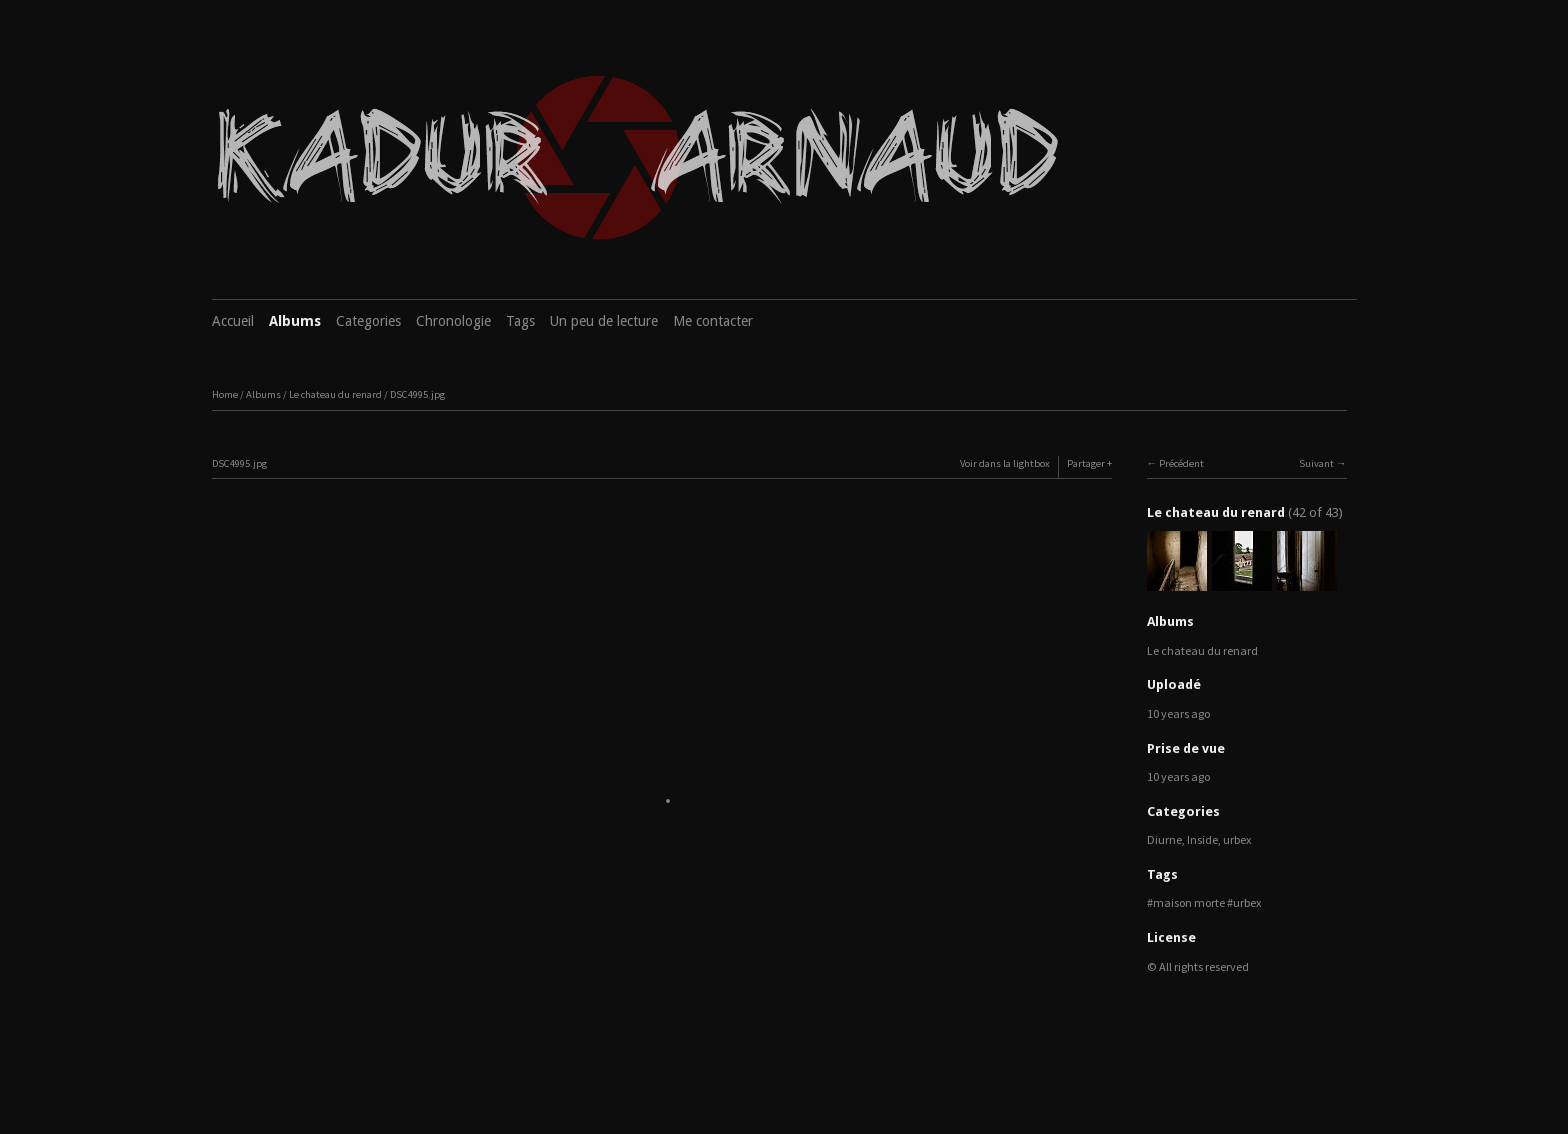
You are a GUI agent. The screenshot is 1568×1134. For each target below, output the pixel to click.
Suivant (1316, 463)
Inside (1202, 839)
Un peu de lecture (604, 321)
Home (225, 394)
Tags (520, 321)
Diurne (1164, 839)
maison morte (1189, 902)
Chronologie (453, 321)
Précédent (1181, 463)
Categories (368, 321)
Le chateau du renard (335, 394)
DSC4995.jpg (417, 394)
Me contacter (713, 321)
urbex (1237, 839)
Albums (295, 321)
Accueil (233, 321)
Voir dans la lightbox (1005, 463)
